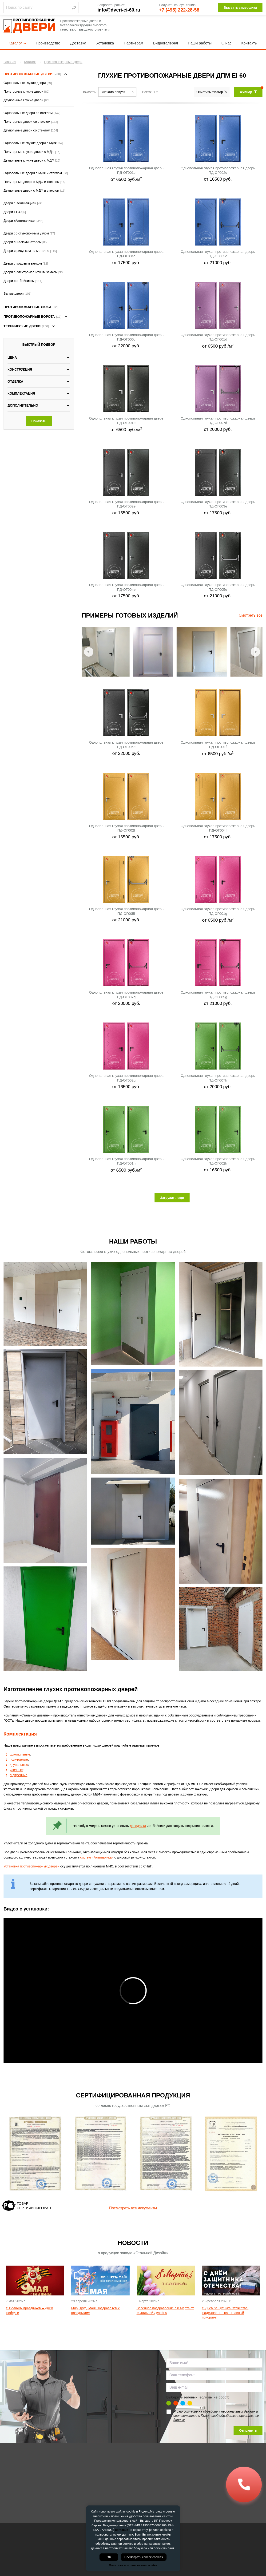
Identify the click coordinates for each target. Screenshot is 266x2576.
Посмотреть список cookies (143, 2557)
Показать (38, 421)
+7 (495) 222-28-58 (179, 9)
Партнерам (133, 43)
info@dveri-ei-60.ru (118, 9)
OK (109, 2557)
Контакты (249, 43)
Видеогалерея (165, 43)
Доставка (78, 43)
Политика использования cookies (133, 2565)
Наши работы (200, 43)
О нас (226, 43)
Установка (105, 43)
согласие (191, 2411)
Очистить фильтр (211, 92)
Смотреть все (250, 615)
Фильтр (248, 92)
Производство (48, 43)
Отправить (248, 2430)
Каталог (17, 43)
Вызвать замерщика (240, 7)
